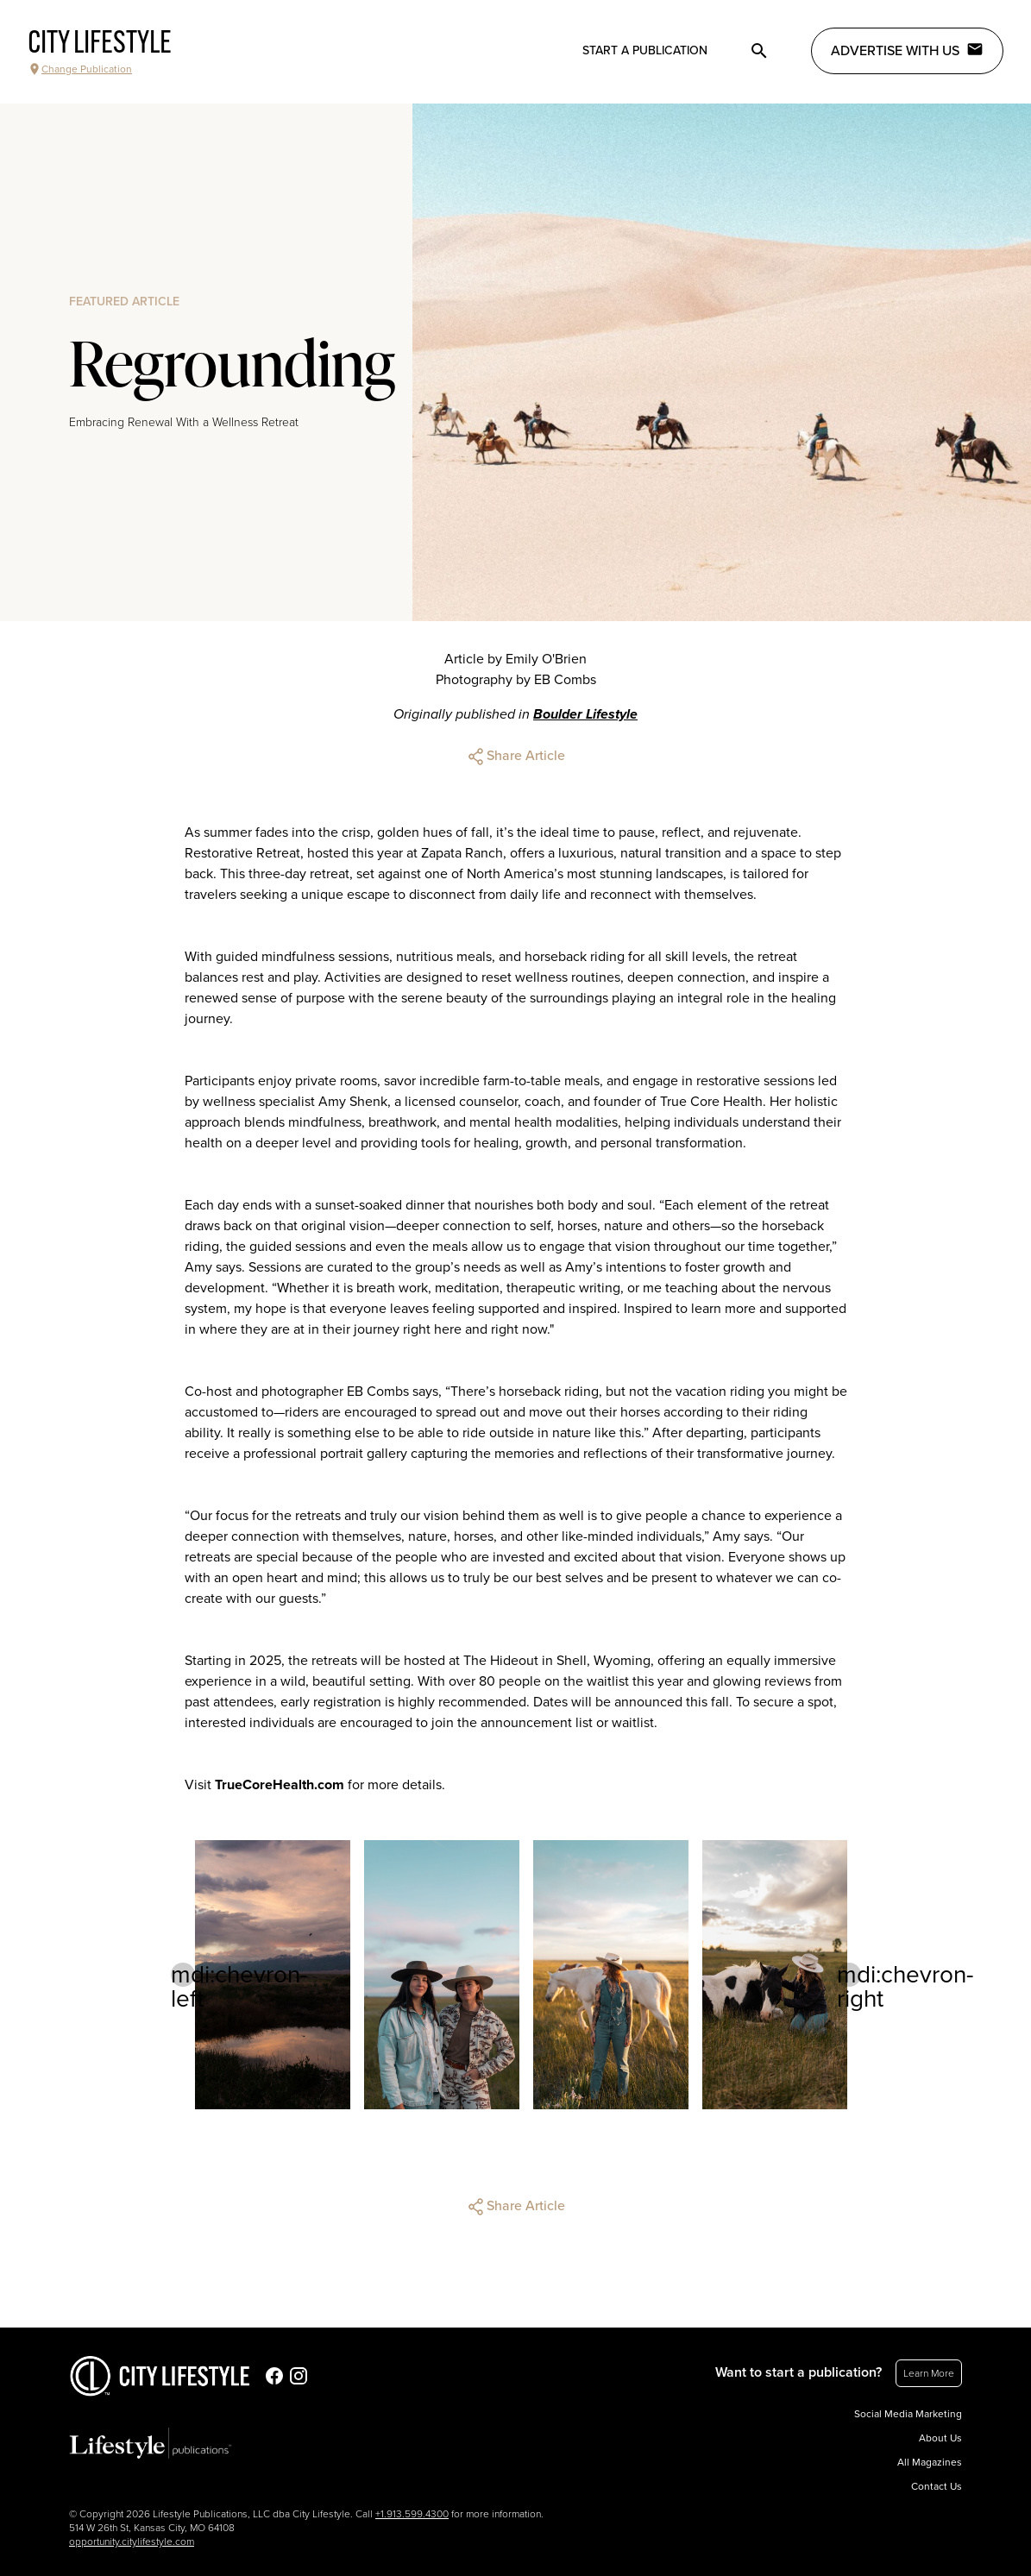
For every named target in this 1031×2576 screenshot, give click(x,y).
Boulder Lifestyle (585, 714)
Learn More (928, 2373)
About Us (940, 2438)
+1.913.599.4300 (412, 2514)
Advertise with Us (907, 50)
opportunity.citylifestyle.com (131, 2541)
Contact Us (936, 2486)
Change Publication (80, 69)
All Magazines (929, 2462)
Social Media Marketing (908, 2414)
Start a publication (644, 50)
